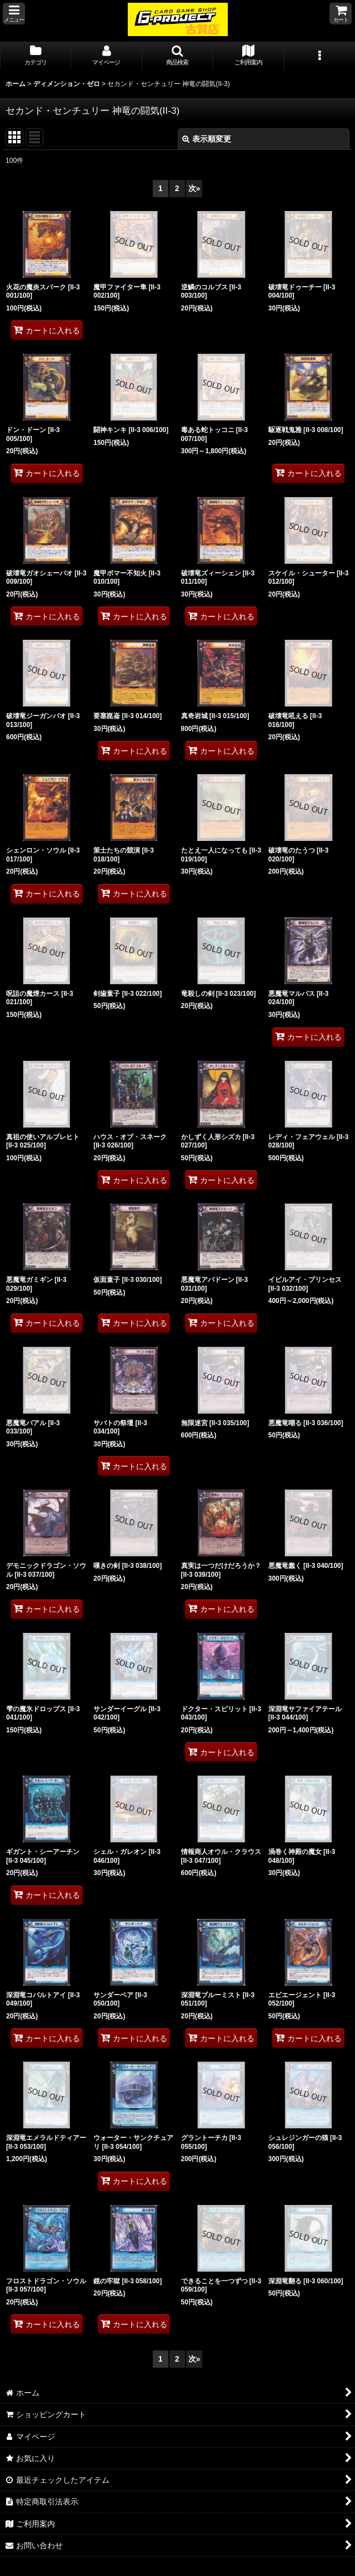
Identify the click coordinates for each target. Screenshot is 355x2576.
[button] (14, 13)
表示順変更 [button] (206, 138)
